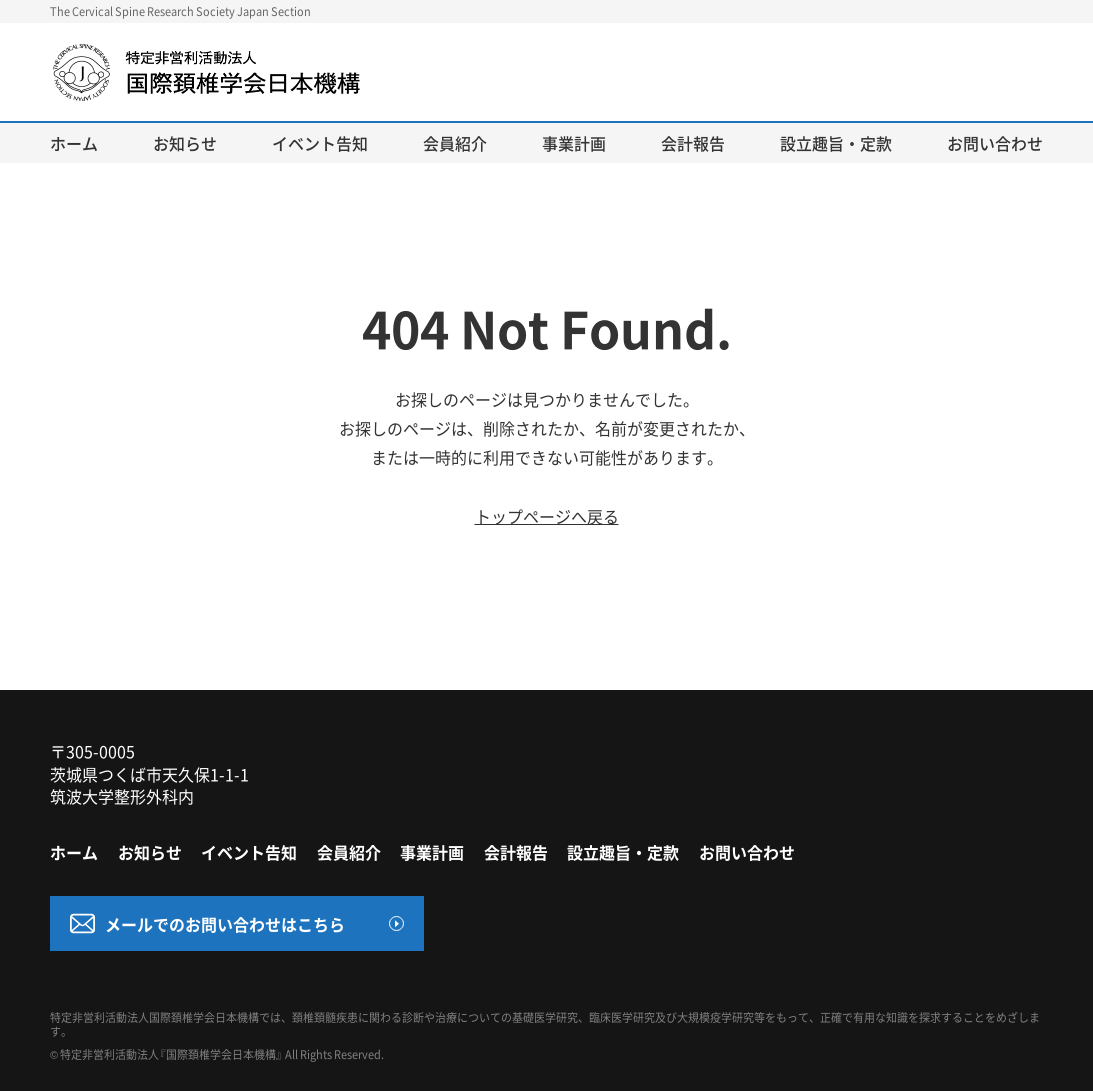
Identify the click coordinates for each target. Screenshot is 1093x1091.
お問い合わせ (995, 143)
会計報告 (693, 143)
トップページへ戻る (547, 516)
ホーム (74, 143)
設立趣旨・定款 (836, 143)
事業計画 (574, 143)
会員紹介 (455, 143)
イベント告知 (320, 143)
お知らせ (185, 143)
